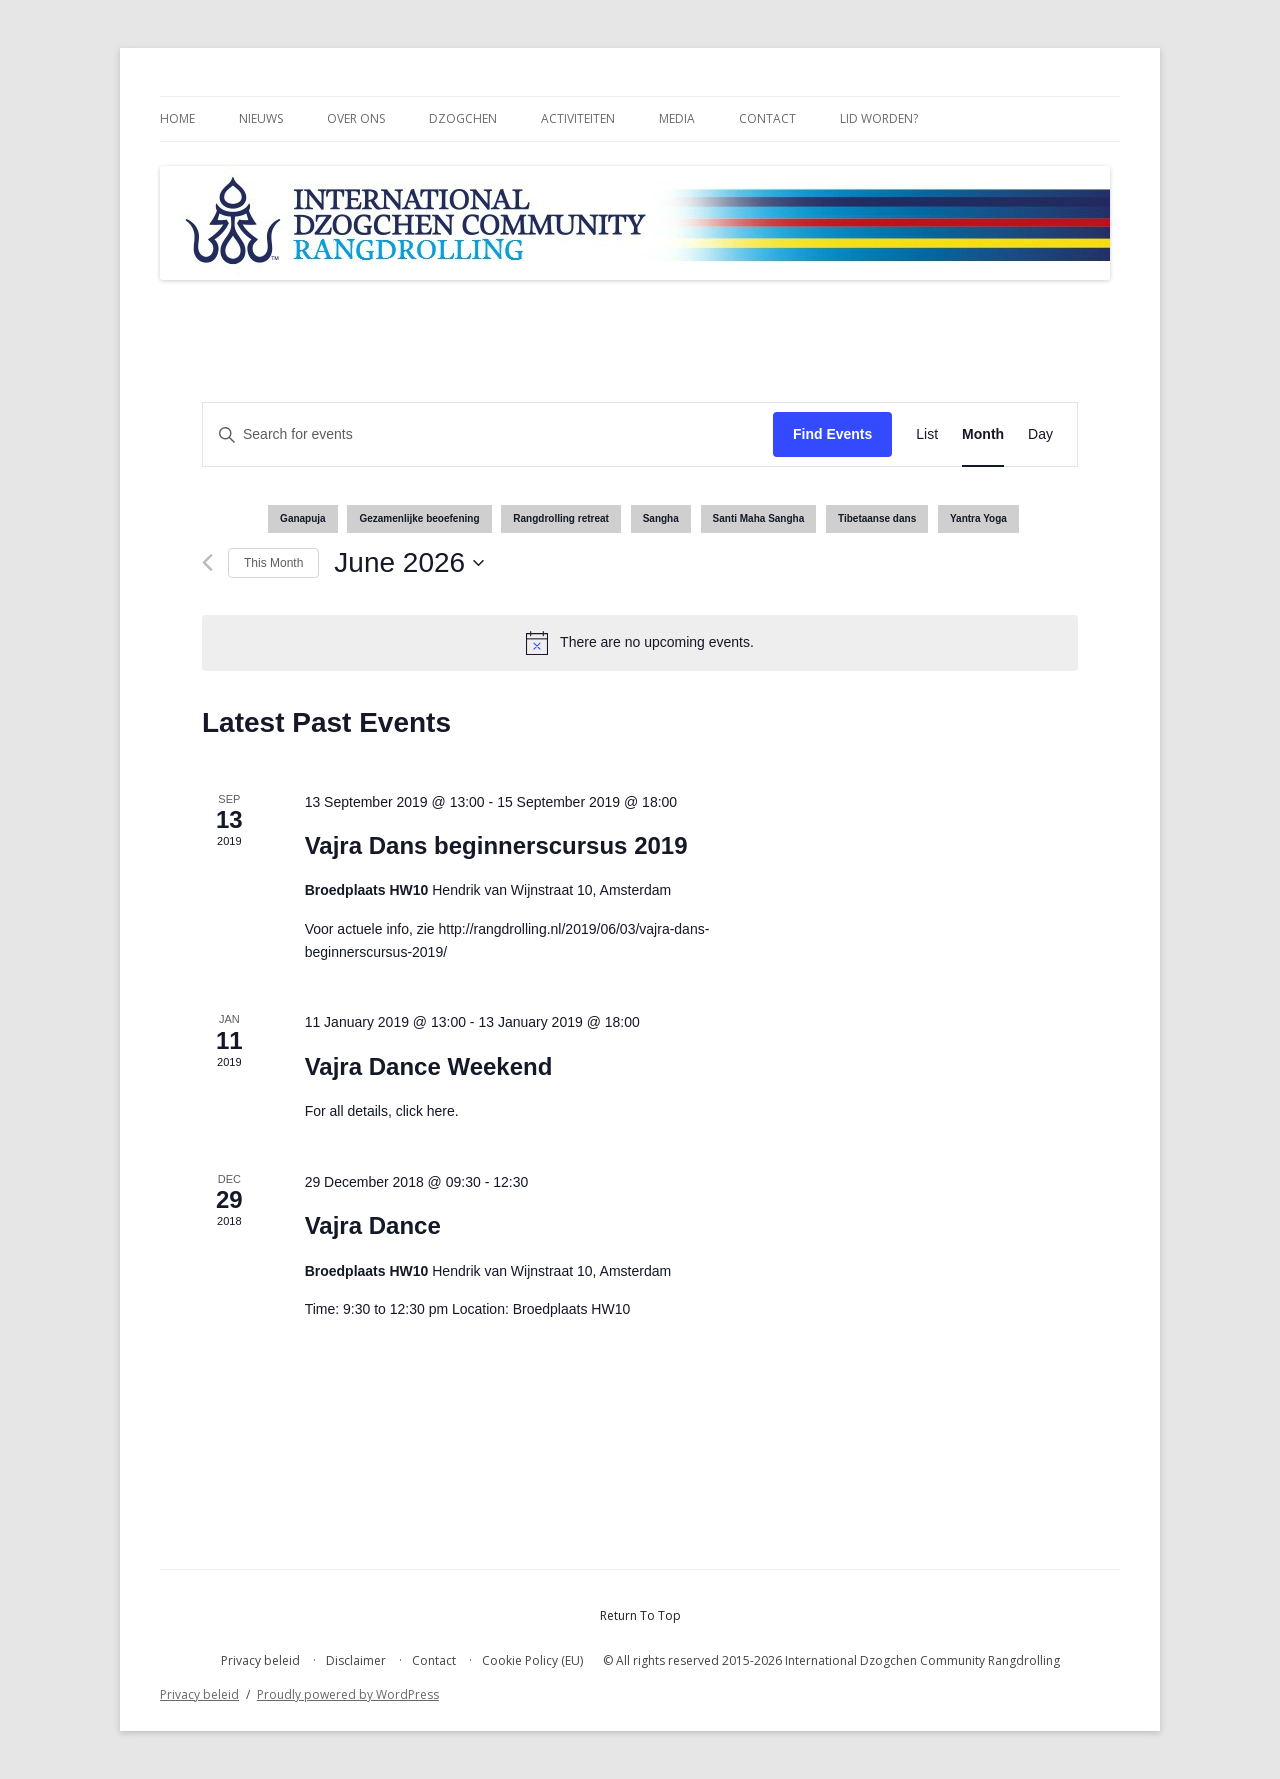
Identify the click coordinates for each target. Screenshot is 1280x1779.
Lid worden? (879, 118)
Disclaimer (356, 1660)
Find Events (832, 434)
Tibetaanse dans (877, 518)
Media (677, 118)
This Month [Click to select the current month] (273, 563)
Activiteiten (578, 118)
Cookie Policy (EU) (532, 1660)
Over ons (356, 118)
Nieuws (261, 118)
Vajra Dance (373, 1225)
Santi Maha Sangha (759, 518)
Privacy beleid (260, 1660)
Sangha (661, 518)
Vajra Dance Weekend (429, 1066)
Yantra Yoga (978, 518)
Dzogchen (463, 118)
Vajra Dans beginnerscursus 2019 (496, 845)
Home (177, 118)
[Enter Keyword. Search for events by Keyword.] (488, 434)
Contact (767, 118)
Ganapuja (303, 518)
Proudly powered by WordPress (348, 1694)
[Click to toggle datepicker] (409, 563)
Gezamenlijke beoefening (419, 518)
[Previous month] (207, 562)
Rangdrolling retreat (561, 518)
